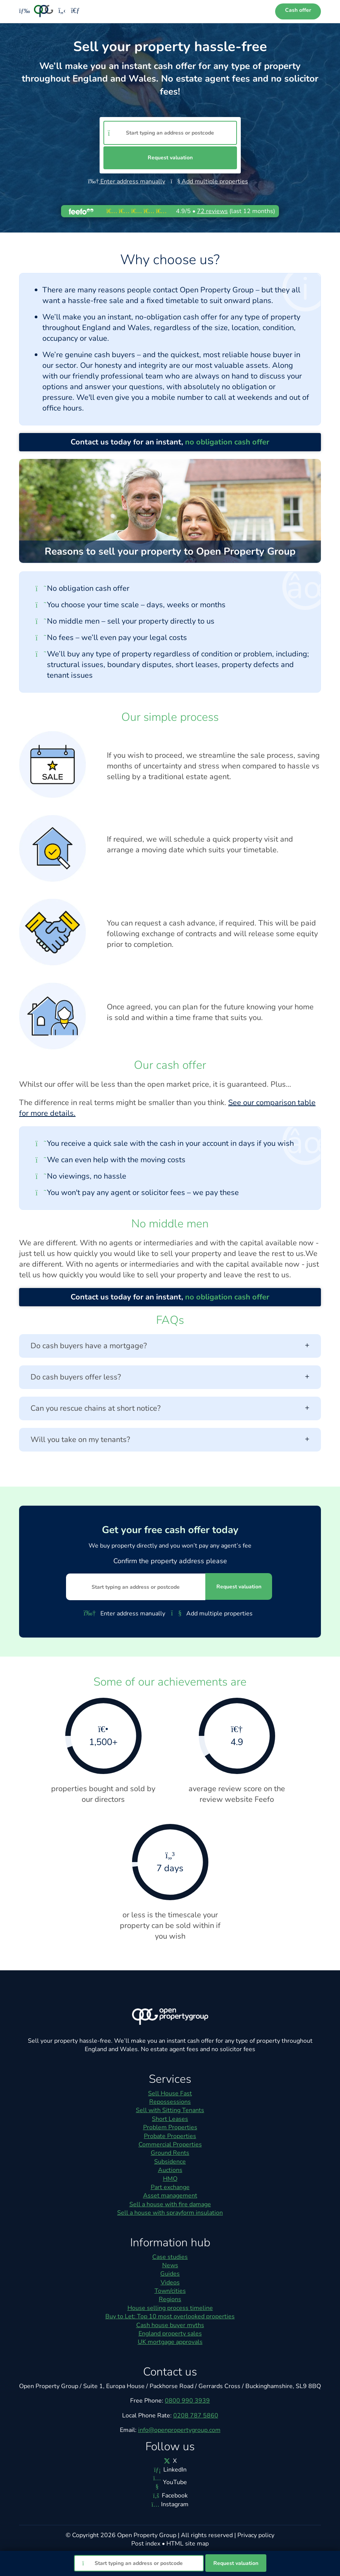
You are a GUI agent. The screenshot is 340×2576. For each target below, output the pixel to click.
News (170, 2265)
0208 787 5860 (195, 2415)
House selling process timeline (170, 2308)
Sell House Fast (170, 2093)
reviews (212, 211)
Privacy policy (255, 2535)
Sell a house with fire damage (170, 2204)
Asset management (170, 2195)
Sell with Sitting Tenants (170, 2110)
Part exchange (170, 2187)
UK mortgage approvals (170, 2342)
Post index (145, 2543)
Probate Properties (170, 2136)
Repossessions (170, 2102)
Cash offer (298, 10)
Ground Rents (170, 2153)
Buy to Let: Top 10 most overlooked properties (170, 2316)
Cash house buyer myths (170, 2325)
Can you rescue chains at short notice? (170, 1408)
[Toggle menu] (22, 11)
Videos (170, 2282)
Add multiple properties (209, 181)
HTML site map (187, 2543)
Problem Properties (170, 2127)
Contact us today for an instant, (170, 442)
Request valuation (170, 157)
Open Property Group (146, 2535)
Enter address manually (126, 181)
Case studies (170, 2257)
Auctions (170, 2170)
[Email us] (75, 11)
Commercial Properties (170, 2144)
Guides (170, 2274)
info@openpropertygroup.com (179, 2430)
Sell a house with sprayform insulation (170, 2213)
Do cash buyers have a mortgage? (170, 1346)
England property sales (170, 2333)
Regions (170, 2299)
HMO (170, 2179)
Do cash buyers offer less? (170, 1377)
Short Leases (170, 2119)
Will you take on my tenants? (170, 1440)
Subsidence (170, 2161)
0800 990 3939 (187, 2400)
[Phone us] (62, 11)
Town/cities (170, 2291)
